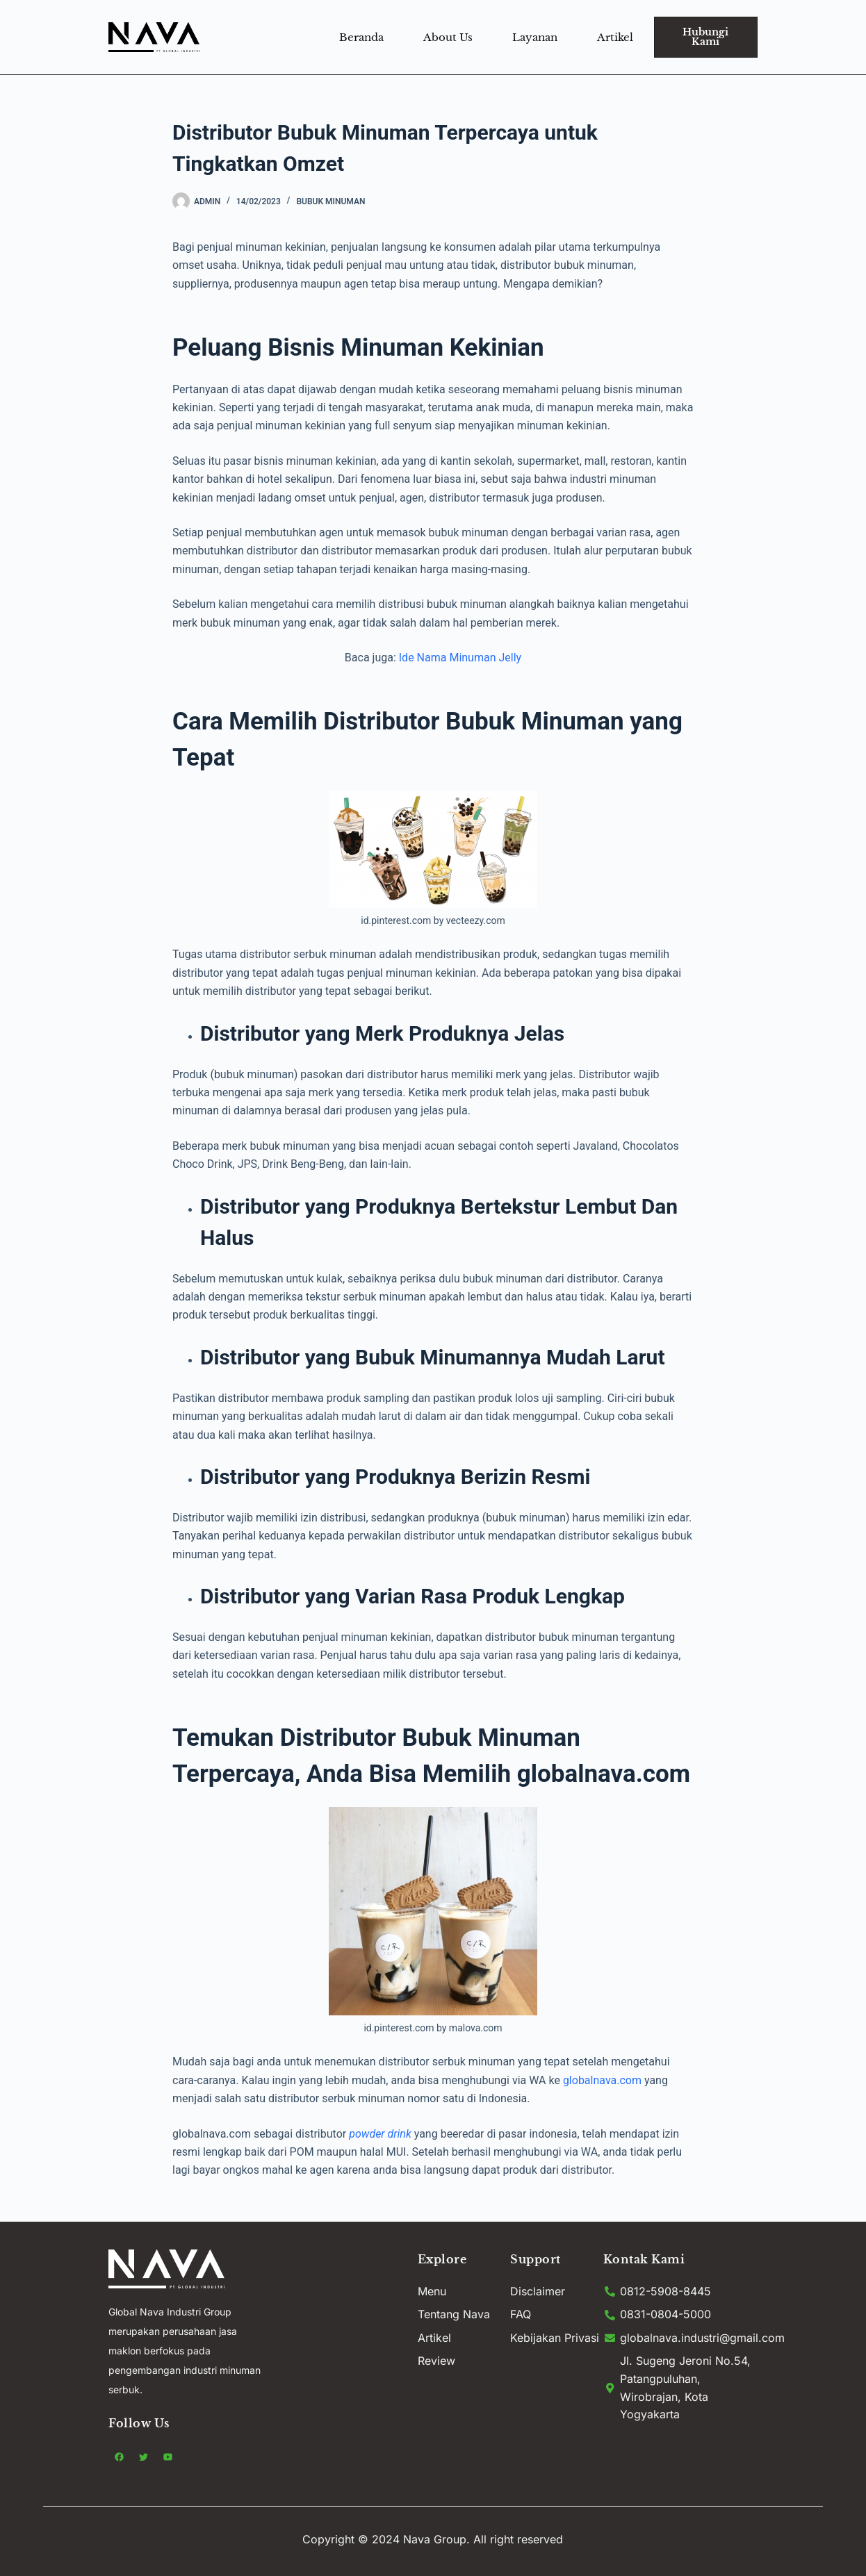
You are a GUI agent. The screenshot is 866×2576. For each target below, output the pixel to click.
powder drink (381, 2133)
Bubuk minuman (330, 201)
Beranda (361, 37)
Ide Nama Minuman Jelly (458, 657)
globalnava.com (602, 2080)
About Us (448, 37)
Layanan (534, 37)
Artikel (615, 37)
